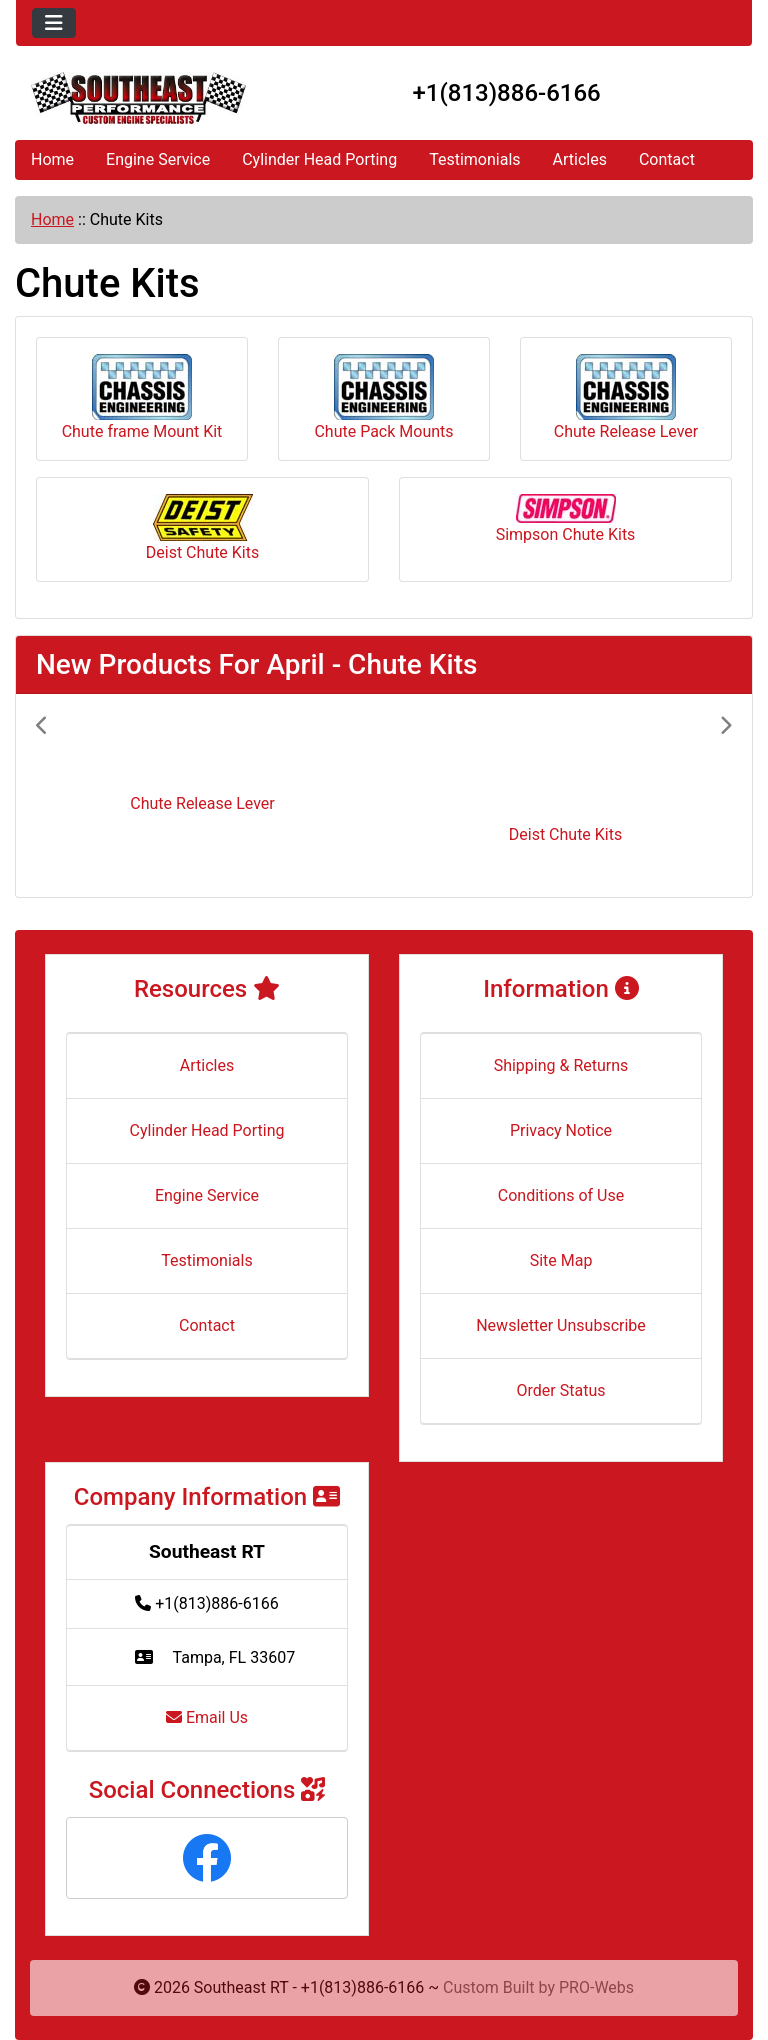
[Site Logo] (138, 98)
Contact (667, 159)
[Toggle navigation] (54, 23)
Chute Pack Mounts (383, 397)
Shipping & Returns (561, 1065)
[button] (88, 795)
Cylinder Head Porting (319, 159)
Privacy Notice (561, 1130)
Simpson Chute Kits (566, 519)
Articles (580, 159)
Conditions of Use (561, 1195)
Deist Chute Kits (203, 528)
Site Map (561, 1260)
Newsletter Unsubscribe (561, 1325)
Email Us (207, 1717)
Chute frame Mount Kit (142, 397)
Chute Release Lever (626, 397)
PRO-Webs (596, 1987)
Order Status (561, 1390)
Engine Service (158, 159)
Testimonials (474, 159)
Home (52, 159)
